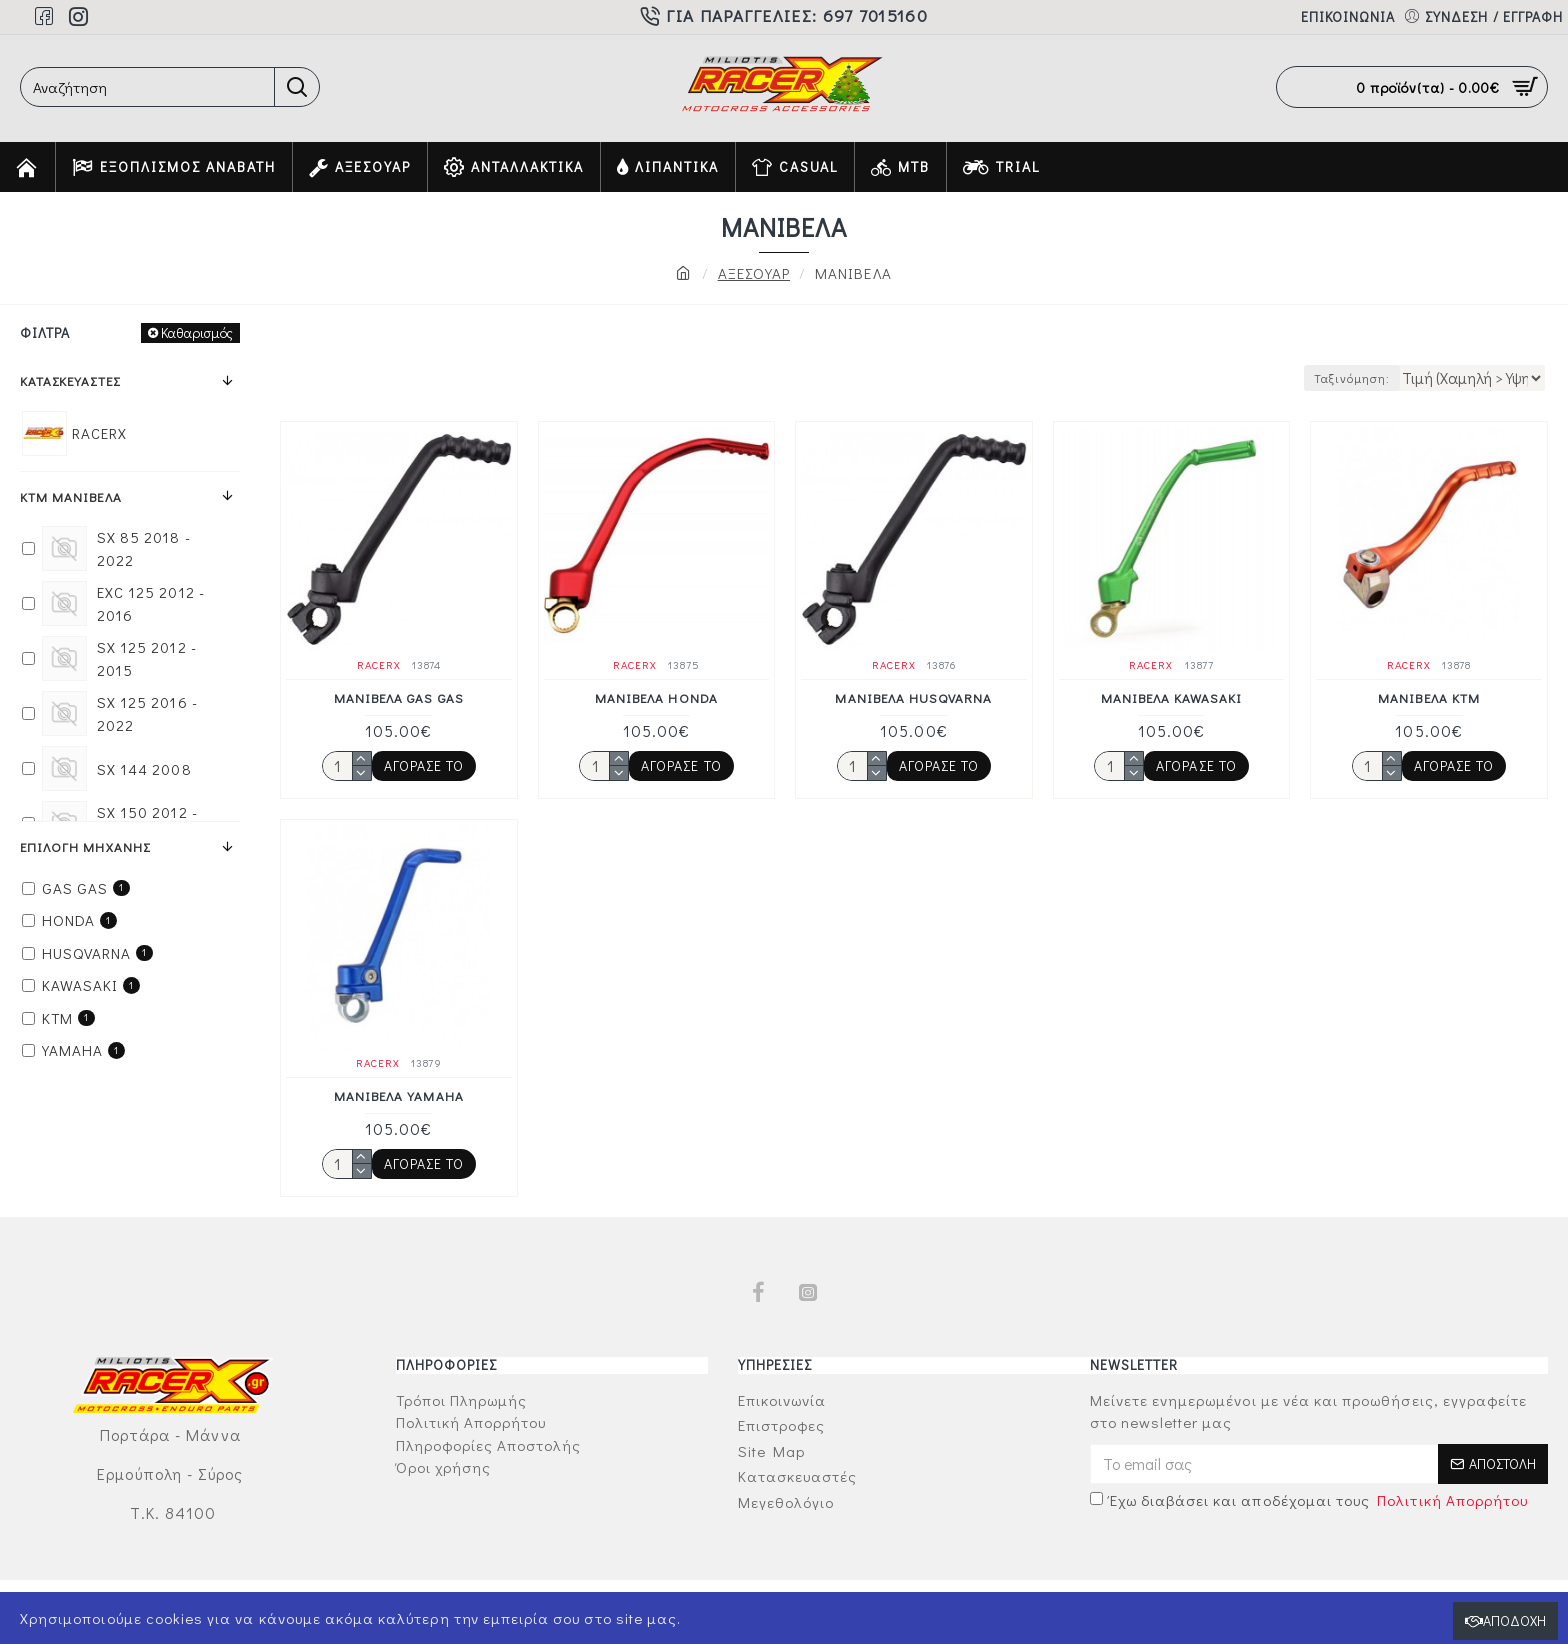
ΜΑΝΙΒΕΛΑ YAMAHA (399, 1096)
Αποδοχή (1514, 1620)
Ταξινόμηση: (1345, 378)
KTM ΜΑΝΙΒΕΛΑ (71, 496)
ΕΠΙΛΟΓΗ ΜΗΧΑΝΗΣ (85, 846)
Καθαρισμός (197, 332)
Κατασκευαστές (70, 380)
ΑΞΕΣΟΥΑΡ (754, 273)
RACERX (379, 664)
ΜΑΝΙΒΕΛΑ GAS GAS (399, 698)
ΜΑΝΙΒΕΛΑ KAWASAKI (1172, 698)
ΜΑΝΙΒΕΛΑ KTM (1429, 698)
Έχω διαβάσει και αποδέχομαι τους (1311, 1500)
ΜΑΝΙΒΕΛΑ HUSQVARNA (913, 698)
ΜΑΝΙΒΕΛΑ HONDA (656, 698)
